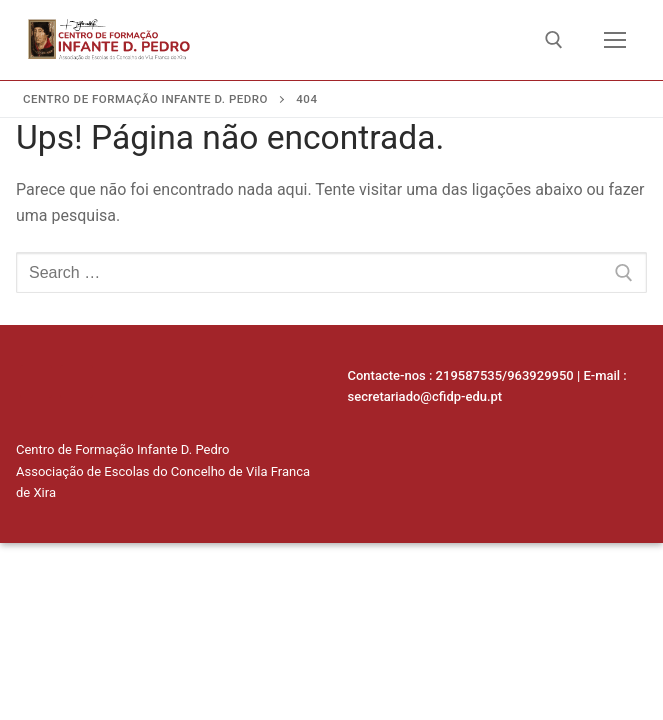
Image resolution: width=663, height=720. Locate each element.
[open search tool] (554, 40)
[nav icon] (615, 40)
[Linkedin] (36, 381)
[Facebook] (76, 381)
